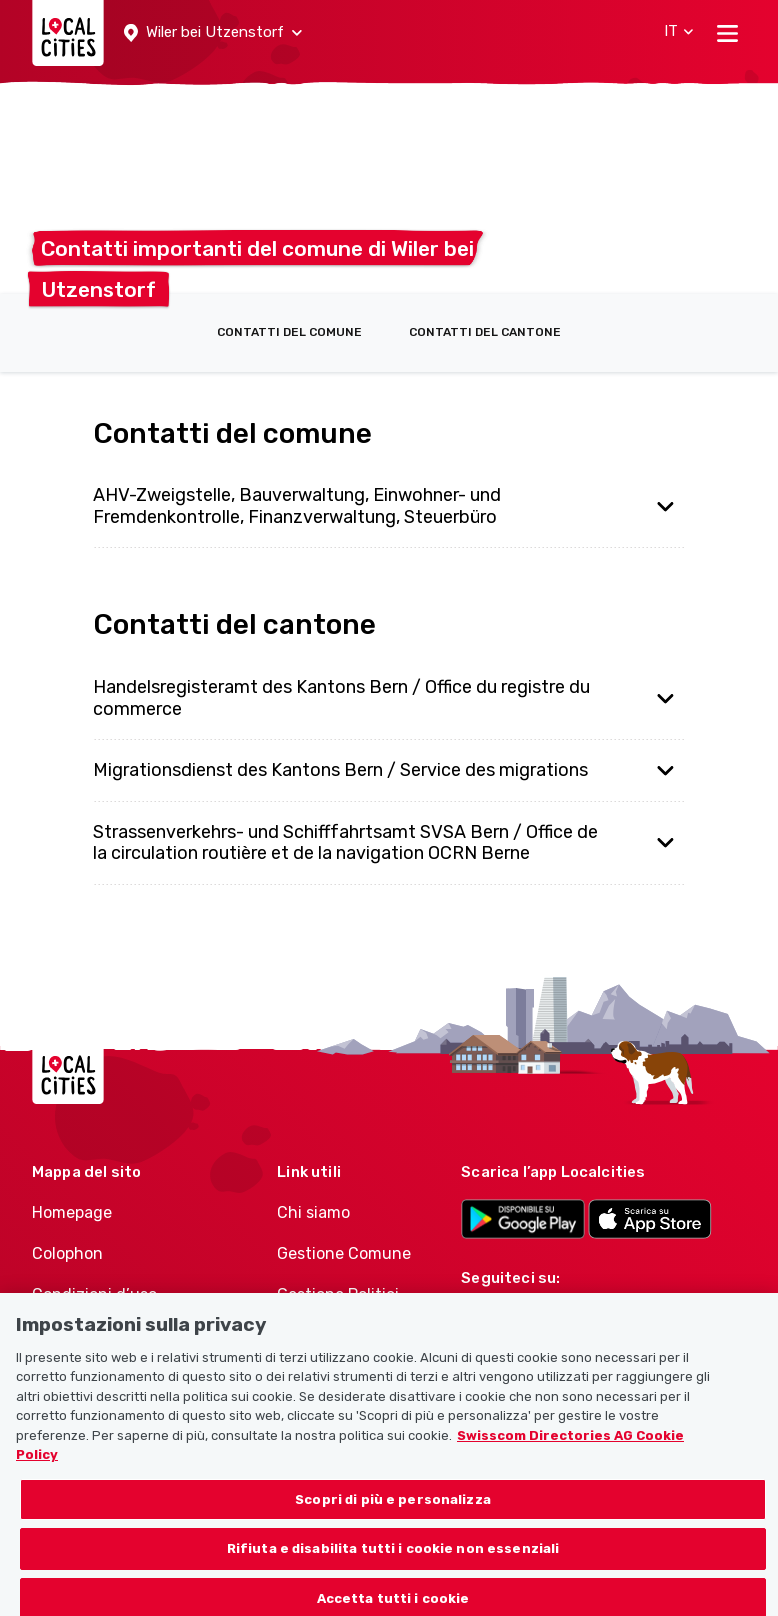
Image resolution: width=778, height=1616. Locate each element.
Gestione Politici (338, 1294)
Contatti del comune (289, 332)
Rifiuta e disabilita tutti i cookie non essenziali (393, 1560)
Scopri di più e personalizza (393, 1511)
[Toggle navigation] (727, 33)
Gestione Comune (344, 1253)
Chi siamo (313, 1212)
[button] (213, 33)
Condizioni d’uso (94, 1294)
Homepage (72, 1212)
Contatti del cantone (485, 332)
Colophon (67, 1253)
